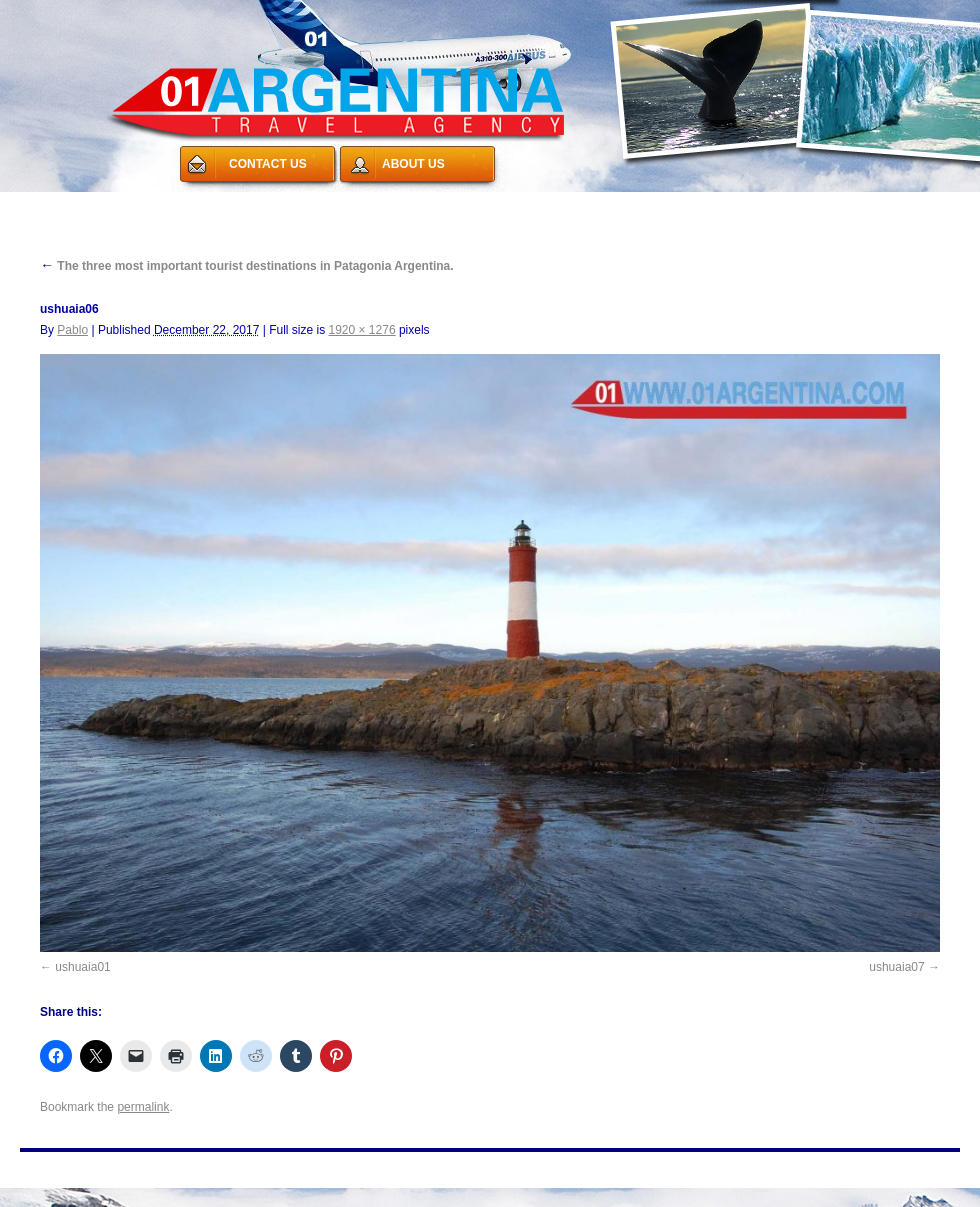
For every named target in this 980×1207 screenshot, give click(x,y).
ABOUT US (413, 164)
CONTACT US (268, 164)
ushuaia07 (896, 967)
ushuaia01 (82, 967)
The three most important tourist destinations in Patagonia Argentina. (247, 266)
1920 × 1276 (362, 330)
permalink (143, 1107)
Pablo (72, 330)
